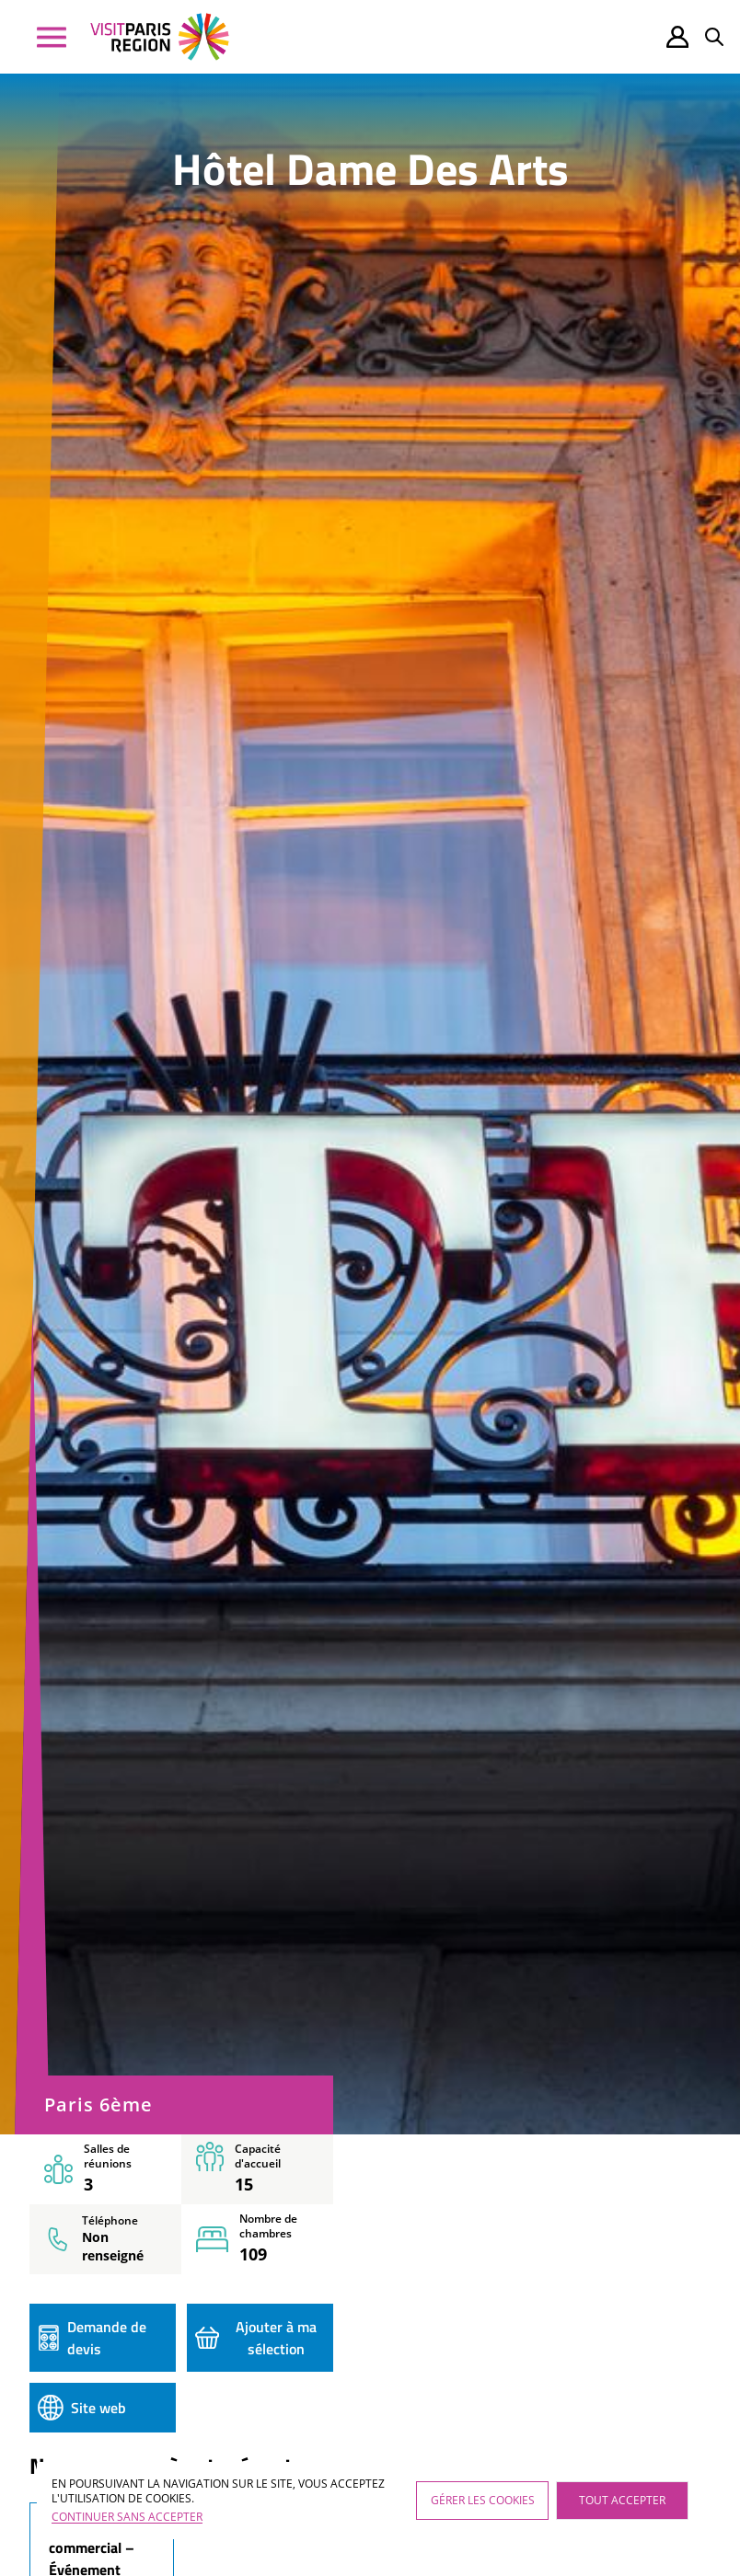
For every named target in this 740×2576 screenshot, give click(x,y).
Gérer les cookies (483, 2500)
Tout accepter (622, 2500)
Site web (82, 2408)
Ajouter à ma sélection (256, 2338)
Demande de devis (92, 2338)
